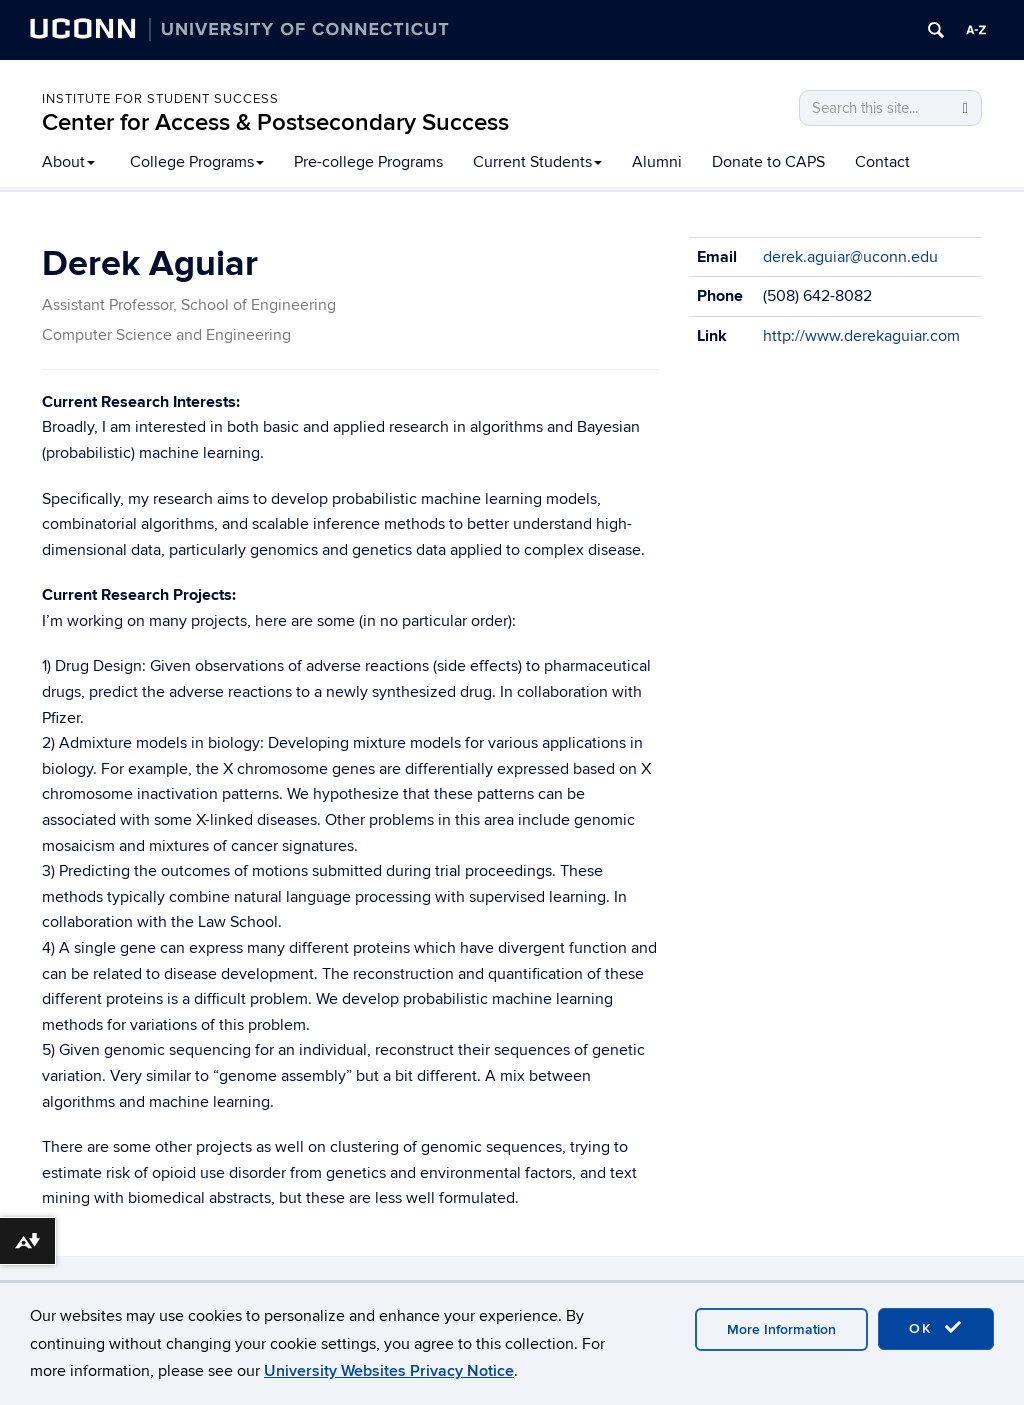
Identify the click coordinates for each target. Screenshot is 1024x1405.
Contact (882, 162)
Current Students (537, 162)
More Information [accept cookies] (781, 1329)
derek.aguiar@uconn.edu (850, 257)
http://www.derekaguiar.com (861, 336)
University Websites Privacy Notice (389, 1371)
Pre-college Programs (368, 162)
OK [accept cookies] (936, 1328)
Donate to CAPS (768, 162)
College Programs (197, 162)
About (68, 162)
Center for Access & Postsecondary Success (275, 122)
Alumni (657, 162)
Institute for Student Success (160, 99)
